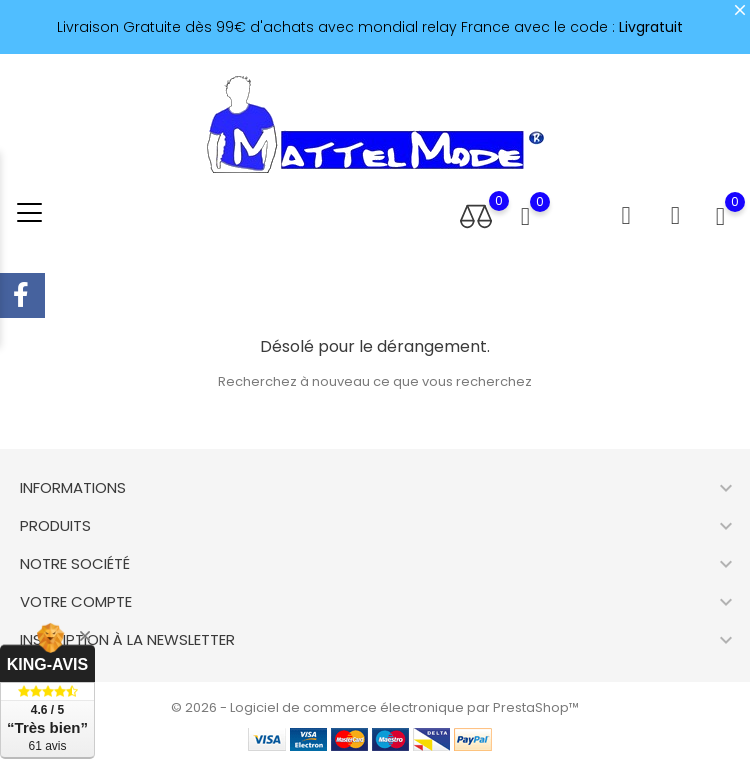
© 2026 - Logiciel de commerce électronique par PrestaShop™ (375, 707)
